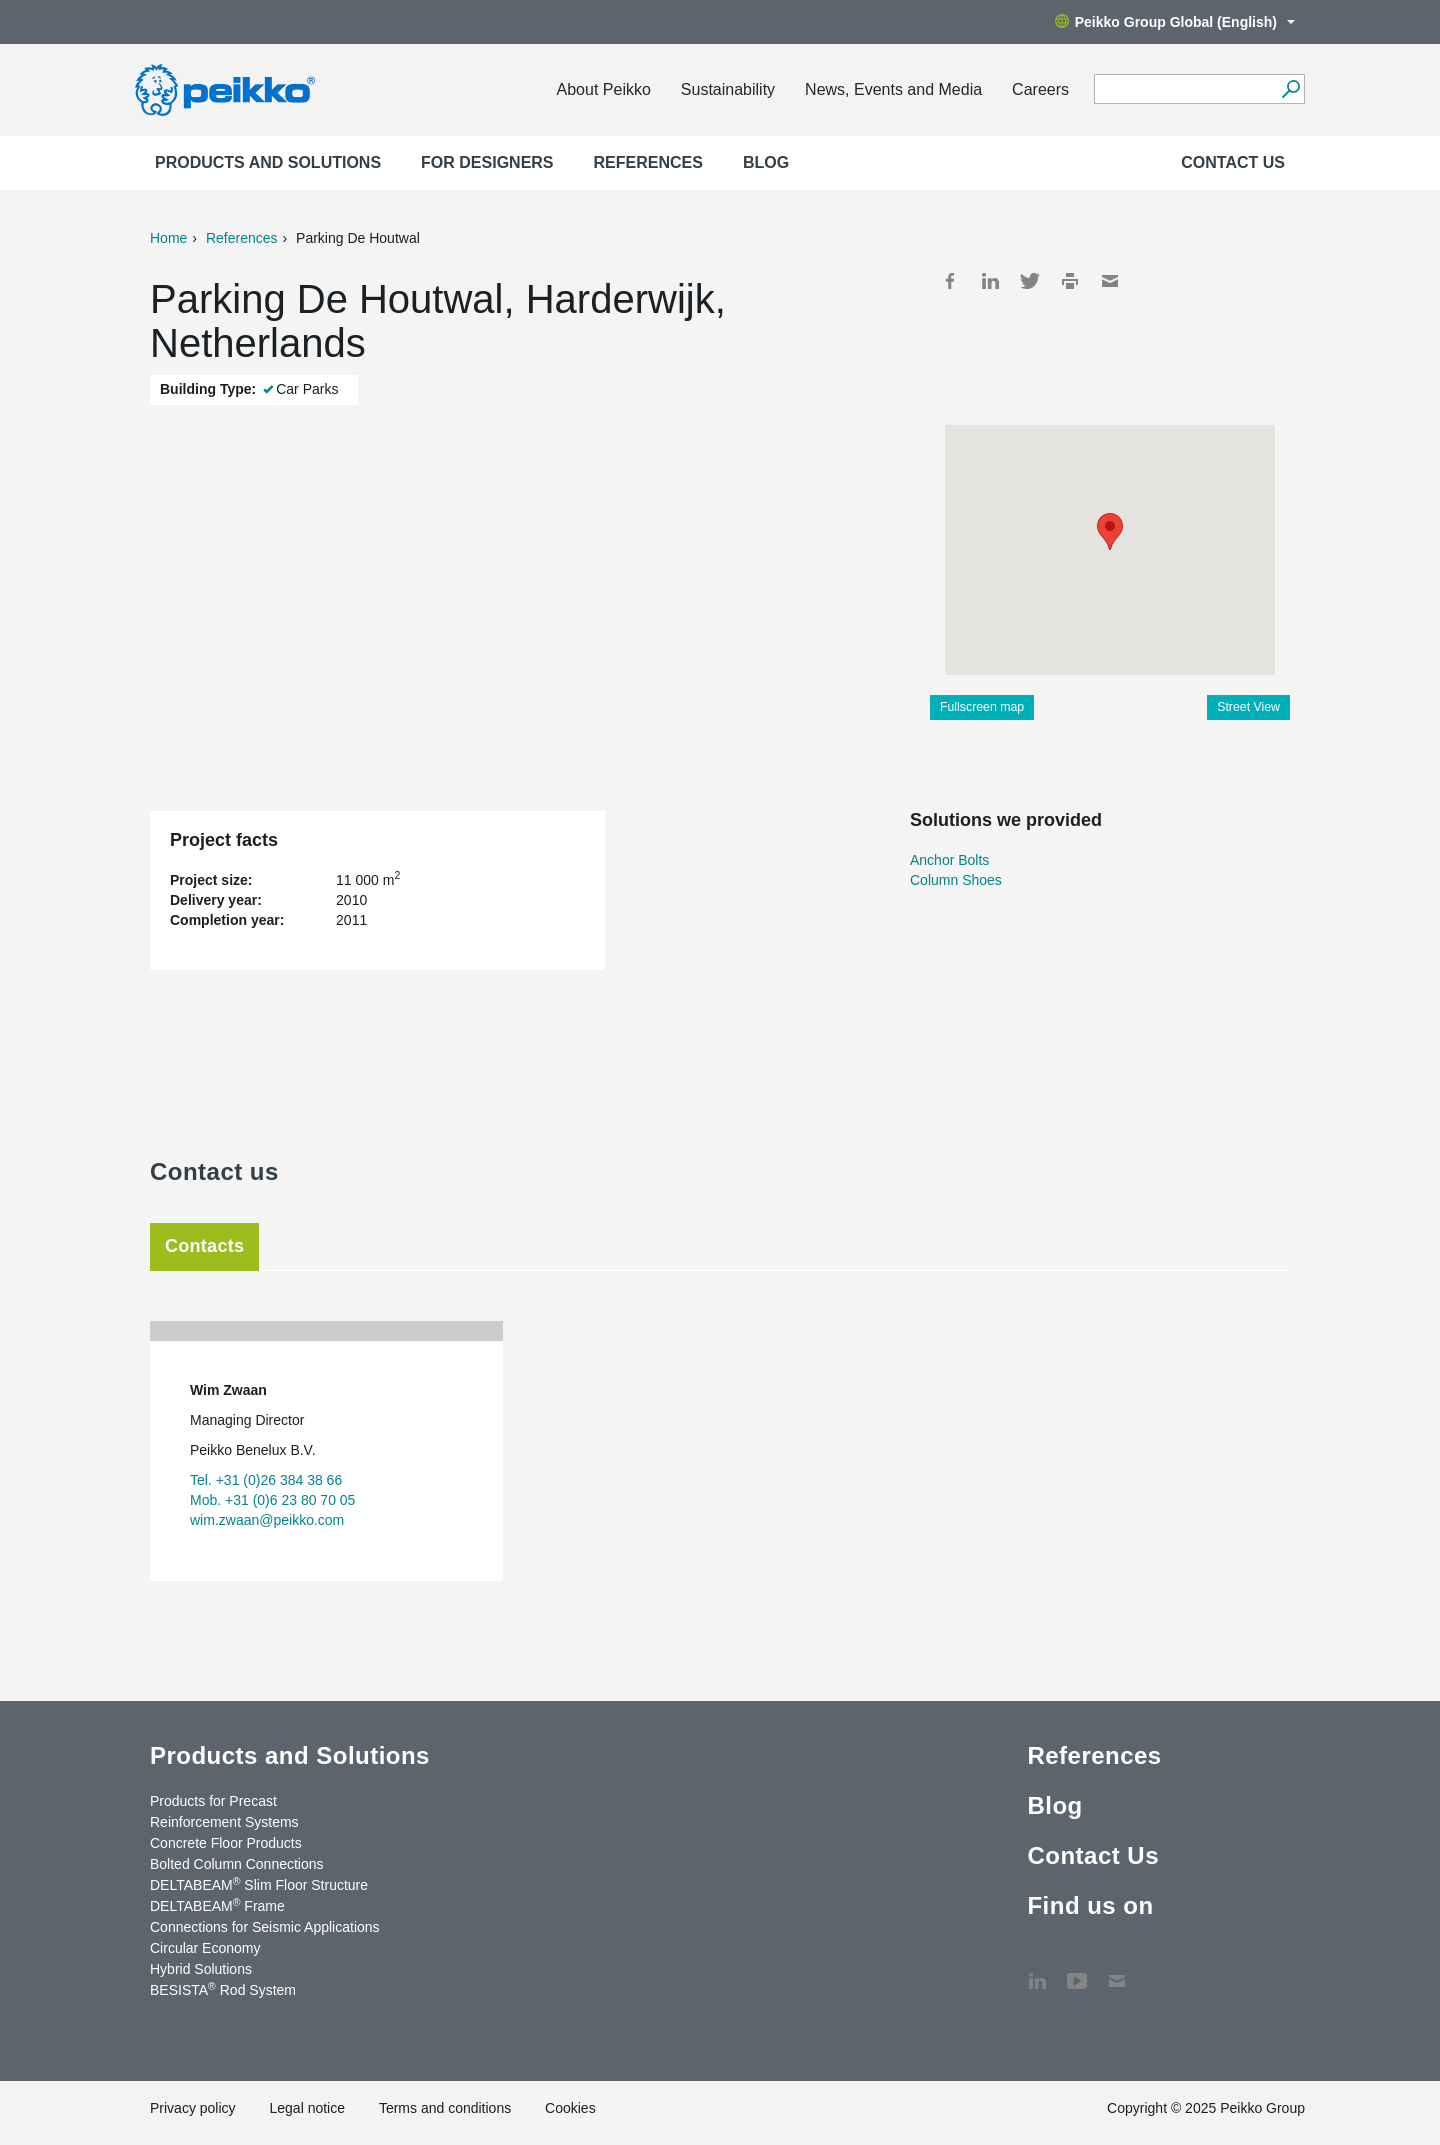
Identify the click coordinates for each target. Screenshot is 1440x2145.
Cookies (570, 2108)
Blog (766, 162)
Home (168, 238)
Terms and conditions (445, 2108)
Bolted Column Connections (237, 1864)
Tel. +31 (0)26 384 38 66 (266, 1480)
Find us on (1090, 1905)
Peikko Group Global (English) (1175, 22)
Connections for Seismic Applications (265, 1927)
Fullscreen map (982, 707)
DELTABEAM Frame (217, 1905)
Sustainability (728, 89)
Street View (1248, 707)
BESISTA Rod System (223, 1989)
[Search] (1290, 89)
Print (1070, 281)
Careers (1040, 89)
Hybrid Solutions (201, 1969)
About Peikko (604, 89)
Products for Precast (213, 1801)
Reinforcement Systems (224, 1822)
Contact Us (1233, 162)
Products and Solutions (268, 162)
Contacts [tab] (204, 1246)
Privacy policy (193, 2108)
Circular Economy (205, 1948)
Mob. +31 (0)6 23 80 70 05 (272, 1500)
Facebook (950, 281)
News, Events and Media (893, 89)
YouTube (1077, 1971)
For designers (487, 162)
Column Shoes (956, 880)
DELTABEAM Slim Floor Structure (259, 1884)
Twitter (1030, 281)
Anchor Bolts (949, 860)
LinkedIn (990, 281)
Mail (1110, 281)
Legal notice (307, 2108)
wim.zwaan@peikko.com (267, 1520)
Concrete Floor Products (226, 1843)
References (648, 162)
